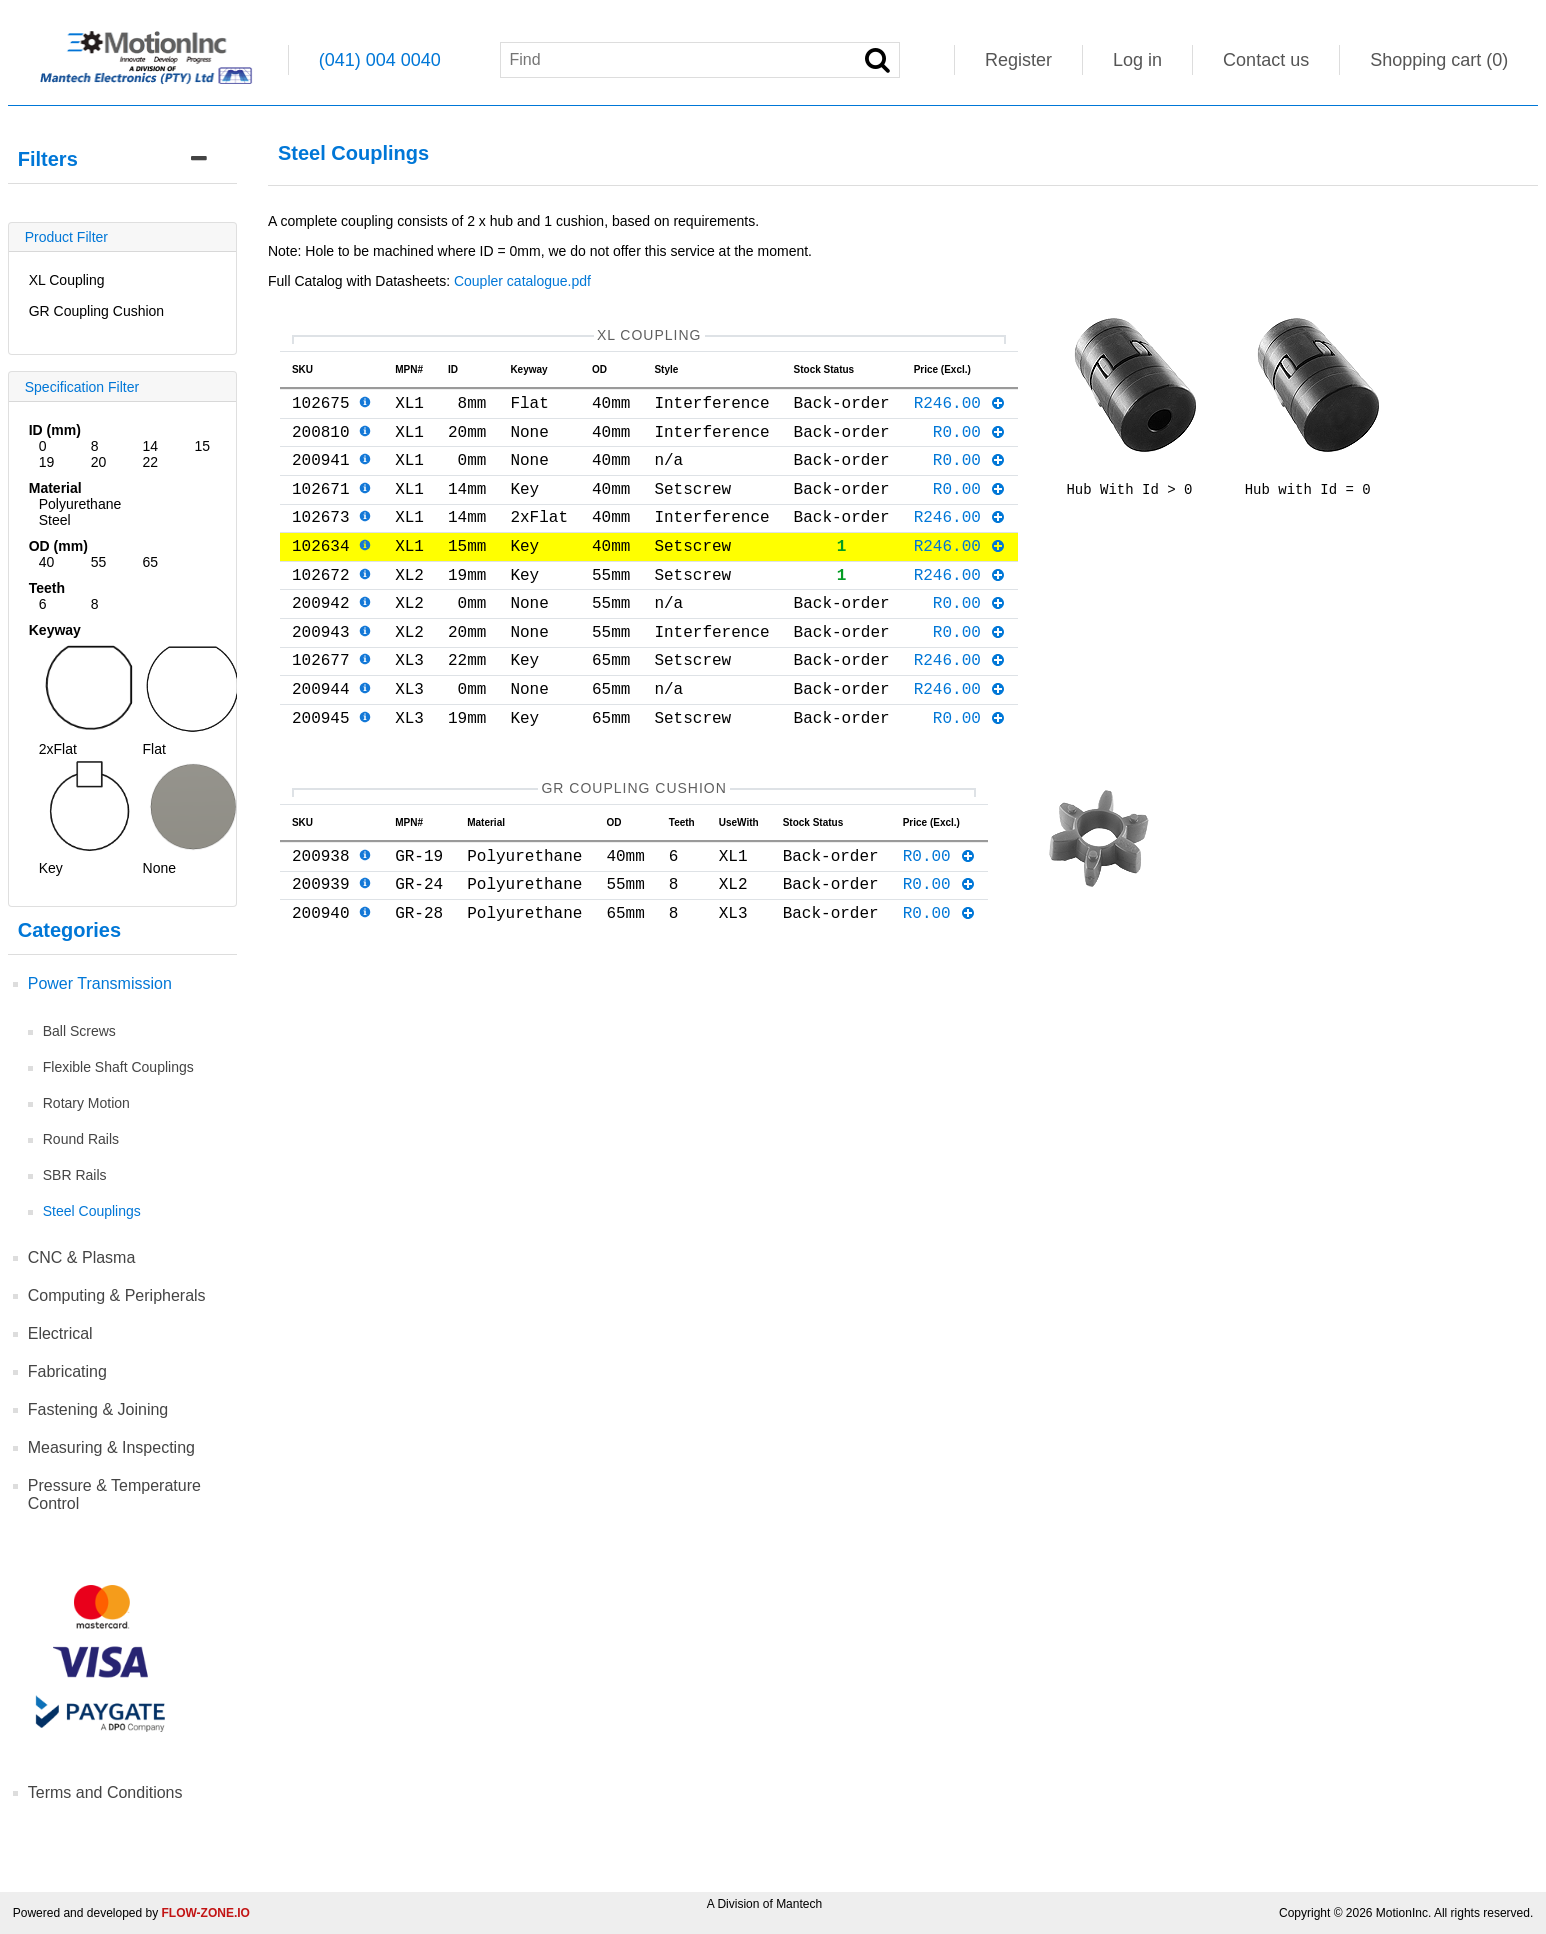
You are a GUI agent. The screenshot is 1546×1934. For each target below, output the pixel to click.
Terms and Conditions (105, 1792)
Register (1018, 60)
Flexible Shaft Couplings (118, 1067)
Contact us (1266, 60)
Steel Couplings (92, 1211)
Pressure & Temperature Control (114, 1494)
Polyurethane (80, 504)
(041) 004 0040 (380, 60)
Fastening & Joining (98, 1409)
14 (151, 446)
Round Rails (81, 1139)
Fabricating (67, 1371)
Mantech (799, 1904)
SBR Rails (75, 1175)
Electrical (60, 1333)
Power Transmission (100, 983)
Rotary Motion (86, 1103)
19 (47, 462)
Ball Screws (79, 1031)
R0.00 (970, 443)
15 (202, 446)
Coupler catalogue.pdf (522, 281)
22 (151, 462)
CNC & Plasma (82, 1257)
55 (99, 562)
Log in (1137, 60)
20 (99, 462)
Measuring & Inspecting (111, 1447)
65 (151, 562)
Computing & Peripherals (117, 1295)
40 (47, 562)
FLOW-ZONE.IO (206, 1913)
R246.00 (960, 410)
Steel (55, 520)
